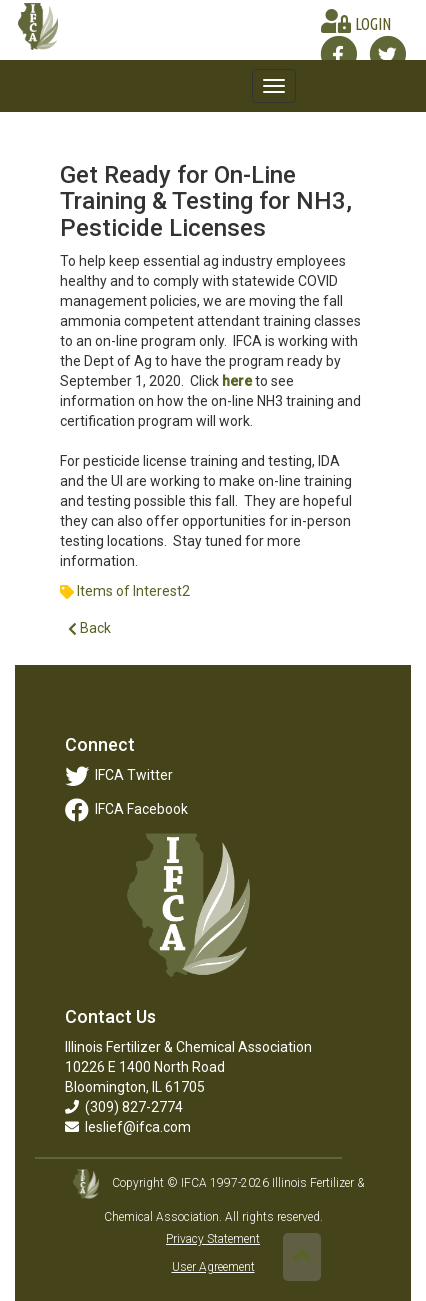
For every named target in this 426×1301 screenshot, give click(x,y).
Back (89, 628)
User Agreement (213, 1267)
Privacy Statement (213, 1239)
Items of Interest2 (133, 591)
